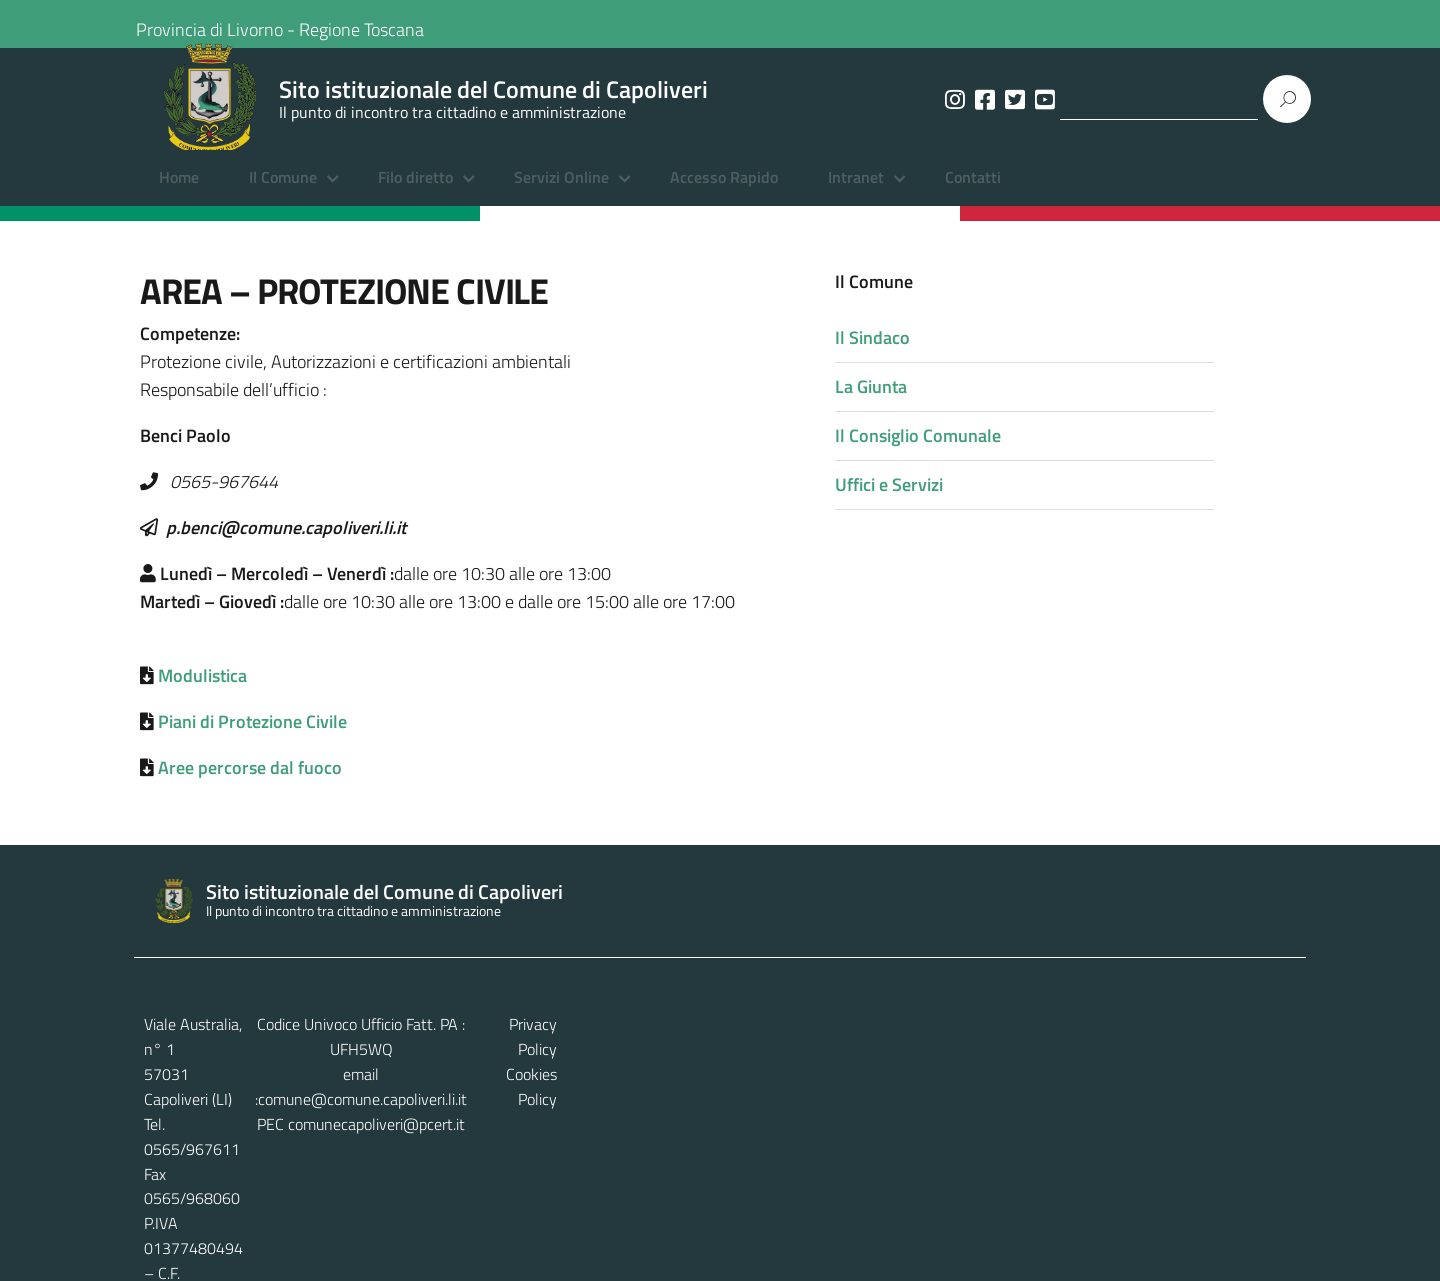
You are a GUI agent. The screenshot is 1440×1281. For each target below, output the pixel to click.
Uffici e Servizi (975, 501)
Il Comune (283, 195)
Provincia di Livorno (225, 23)
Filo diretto (415, 195)
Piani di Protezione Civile (252, 740)
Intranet (856, 195)
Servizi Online (561, 195)
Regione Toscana (377, 23)
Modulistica (202, 694)
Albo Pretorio (459, 1242)
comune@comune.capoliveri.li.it (741, 1069)
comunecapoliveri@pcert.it (735, 1093)
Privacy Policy (1250, 1044)
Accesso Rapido (724, 195)
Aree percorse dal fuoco (250, 786)
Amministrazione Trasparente (295, 1242)
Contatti (973, 195)
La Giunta (957, 403)
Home (179, 195)
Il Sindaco (958, 354)
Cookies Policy (1249, 1069)
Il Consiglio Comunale (1004, 452)
